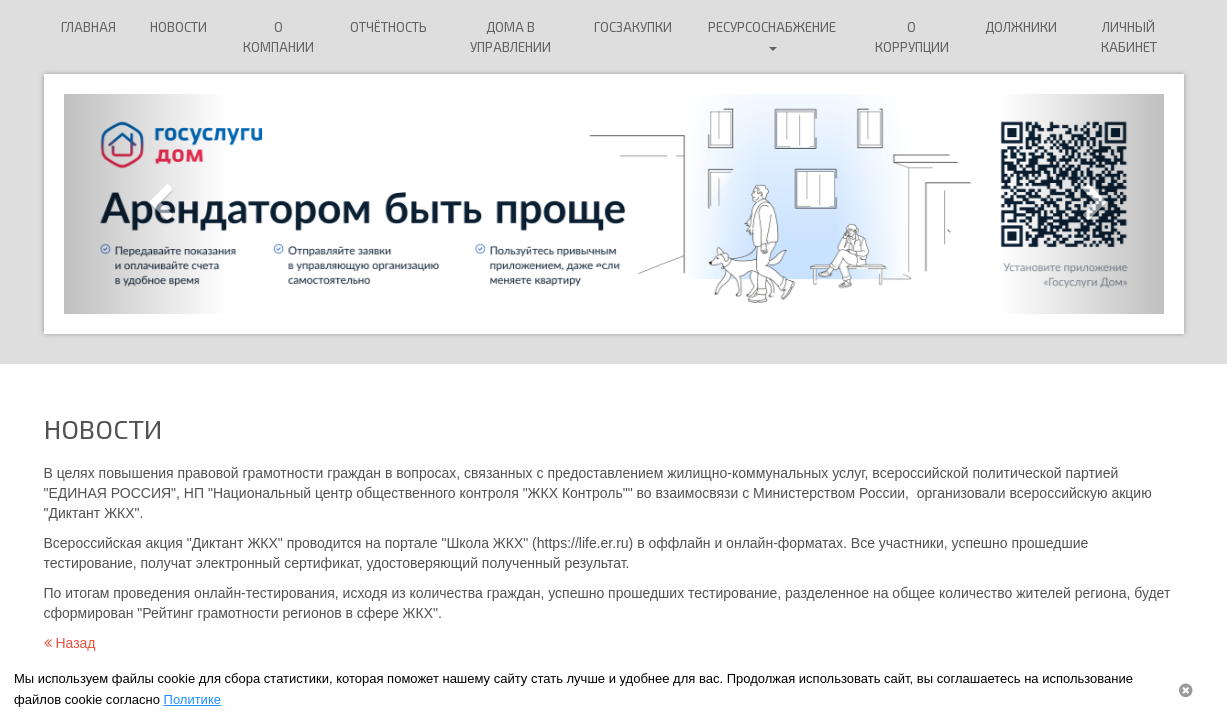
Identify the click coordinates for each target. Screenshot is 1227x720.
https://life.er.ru (583, 543)
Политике (192, 699)
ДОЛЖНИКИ (1021, 27)
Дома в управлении (510, 37)
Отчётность (388, 27)
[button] (146, 204)
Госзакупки (633, 27)
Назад (70, 643)
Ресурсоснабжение (772, 35)
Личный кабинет (1129, 37)
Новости (178, 27)
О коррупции (912, 37)
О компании (278, 37)
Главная (88, 27)
